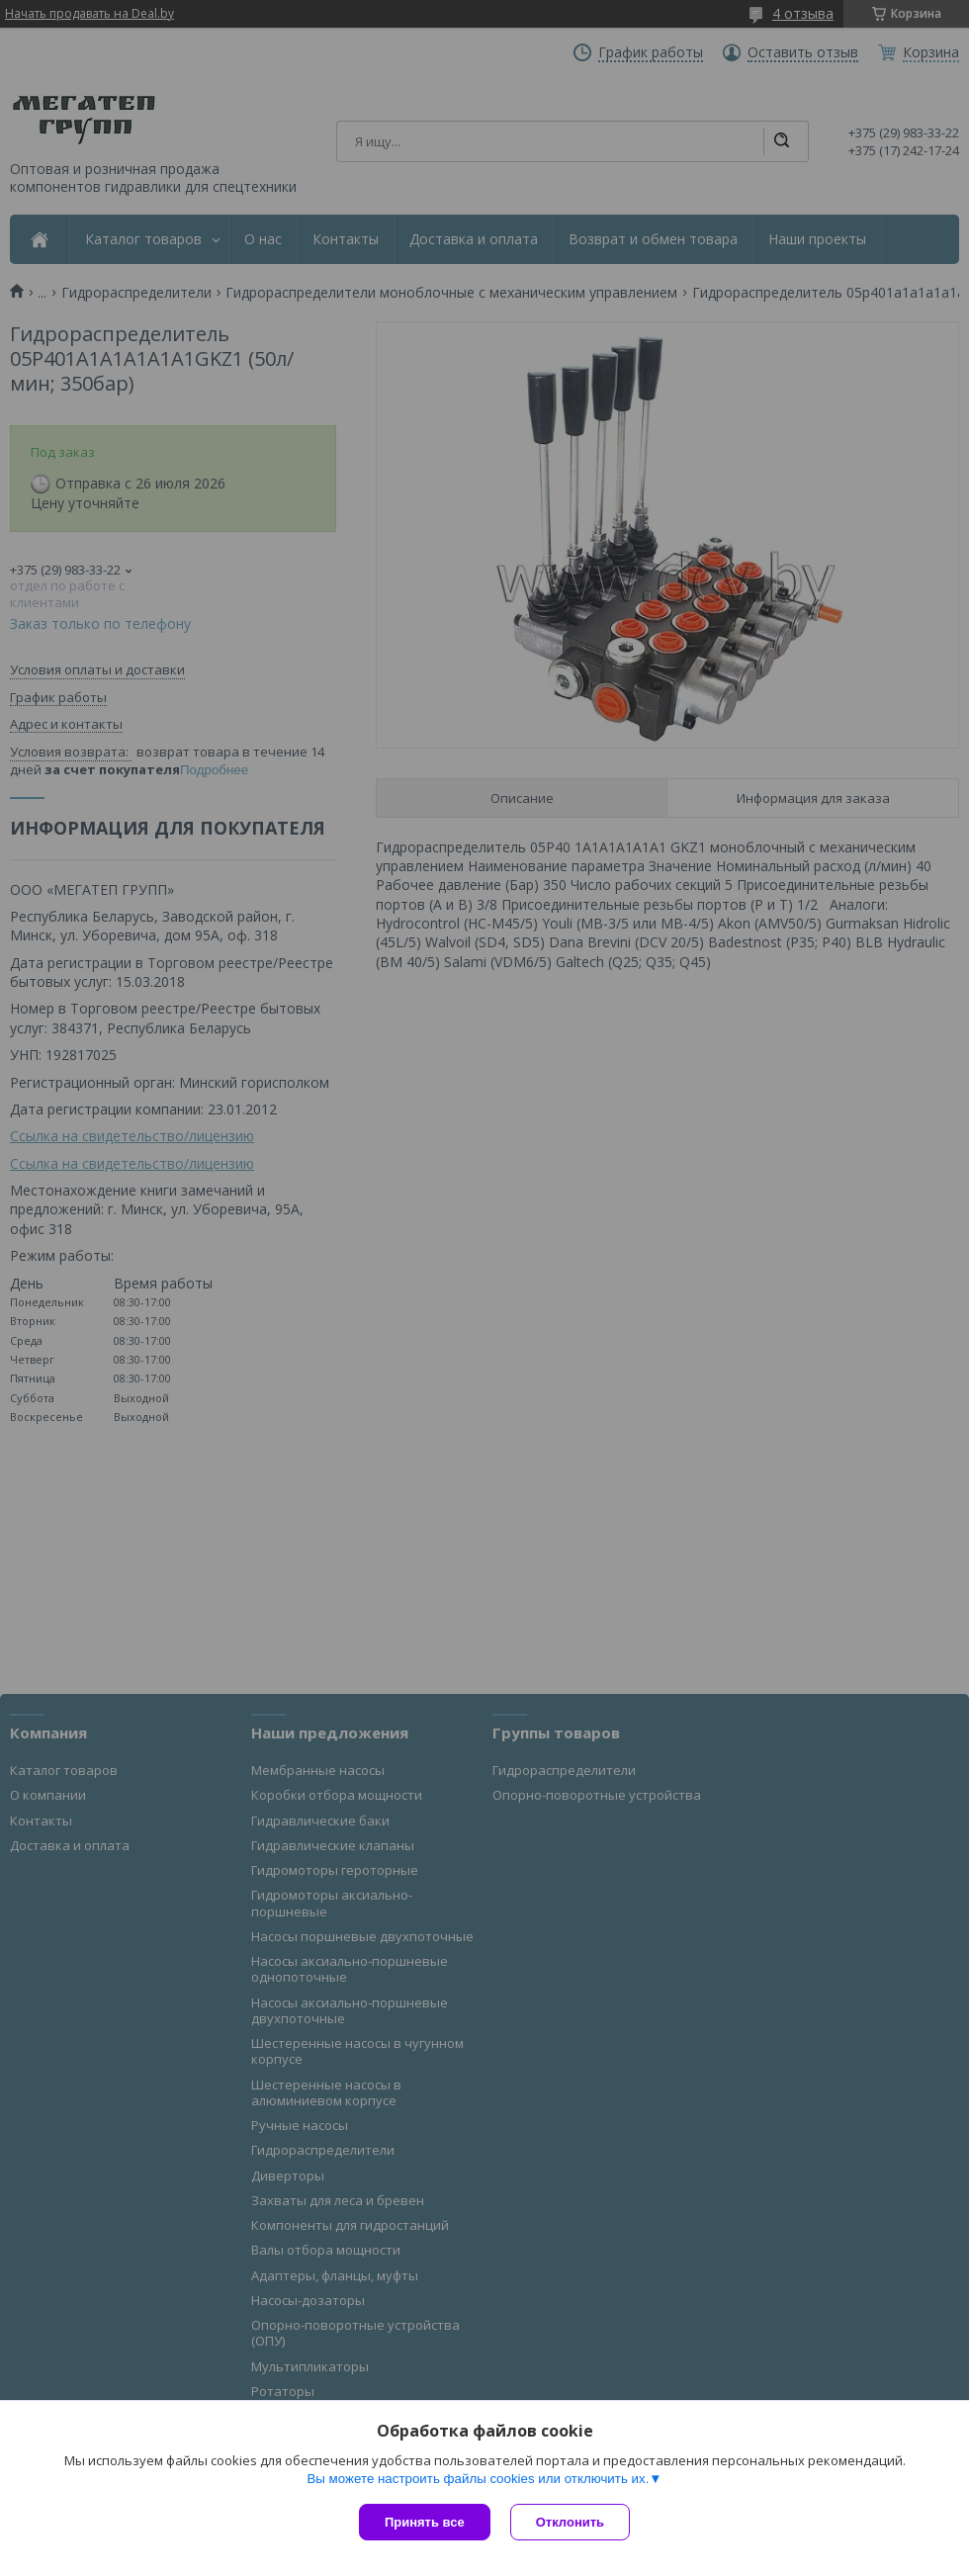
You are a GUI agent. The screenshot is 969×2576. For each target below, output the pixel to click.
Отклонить (570, 2522)
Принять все (425, 2522)
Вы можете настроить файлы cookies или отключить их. (478, 2478)
